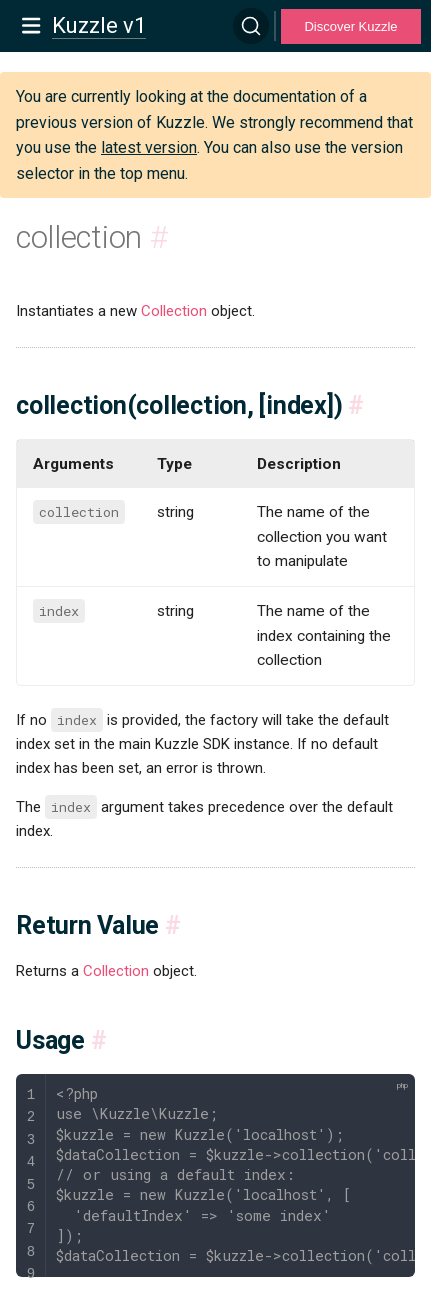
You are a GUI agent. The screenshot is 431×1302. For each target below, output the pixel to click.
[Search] (251, 26)
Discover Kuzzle (350, 26)
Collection (174, 311)
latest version (149, 147)
